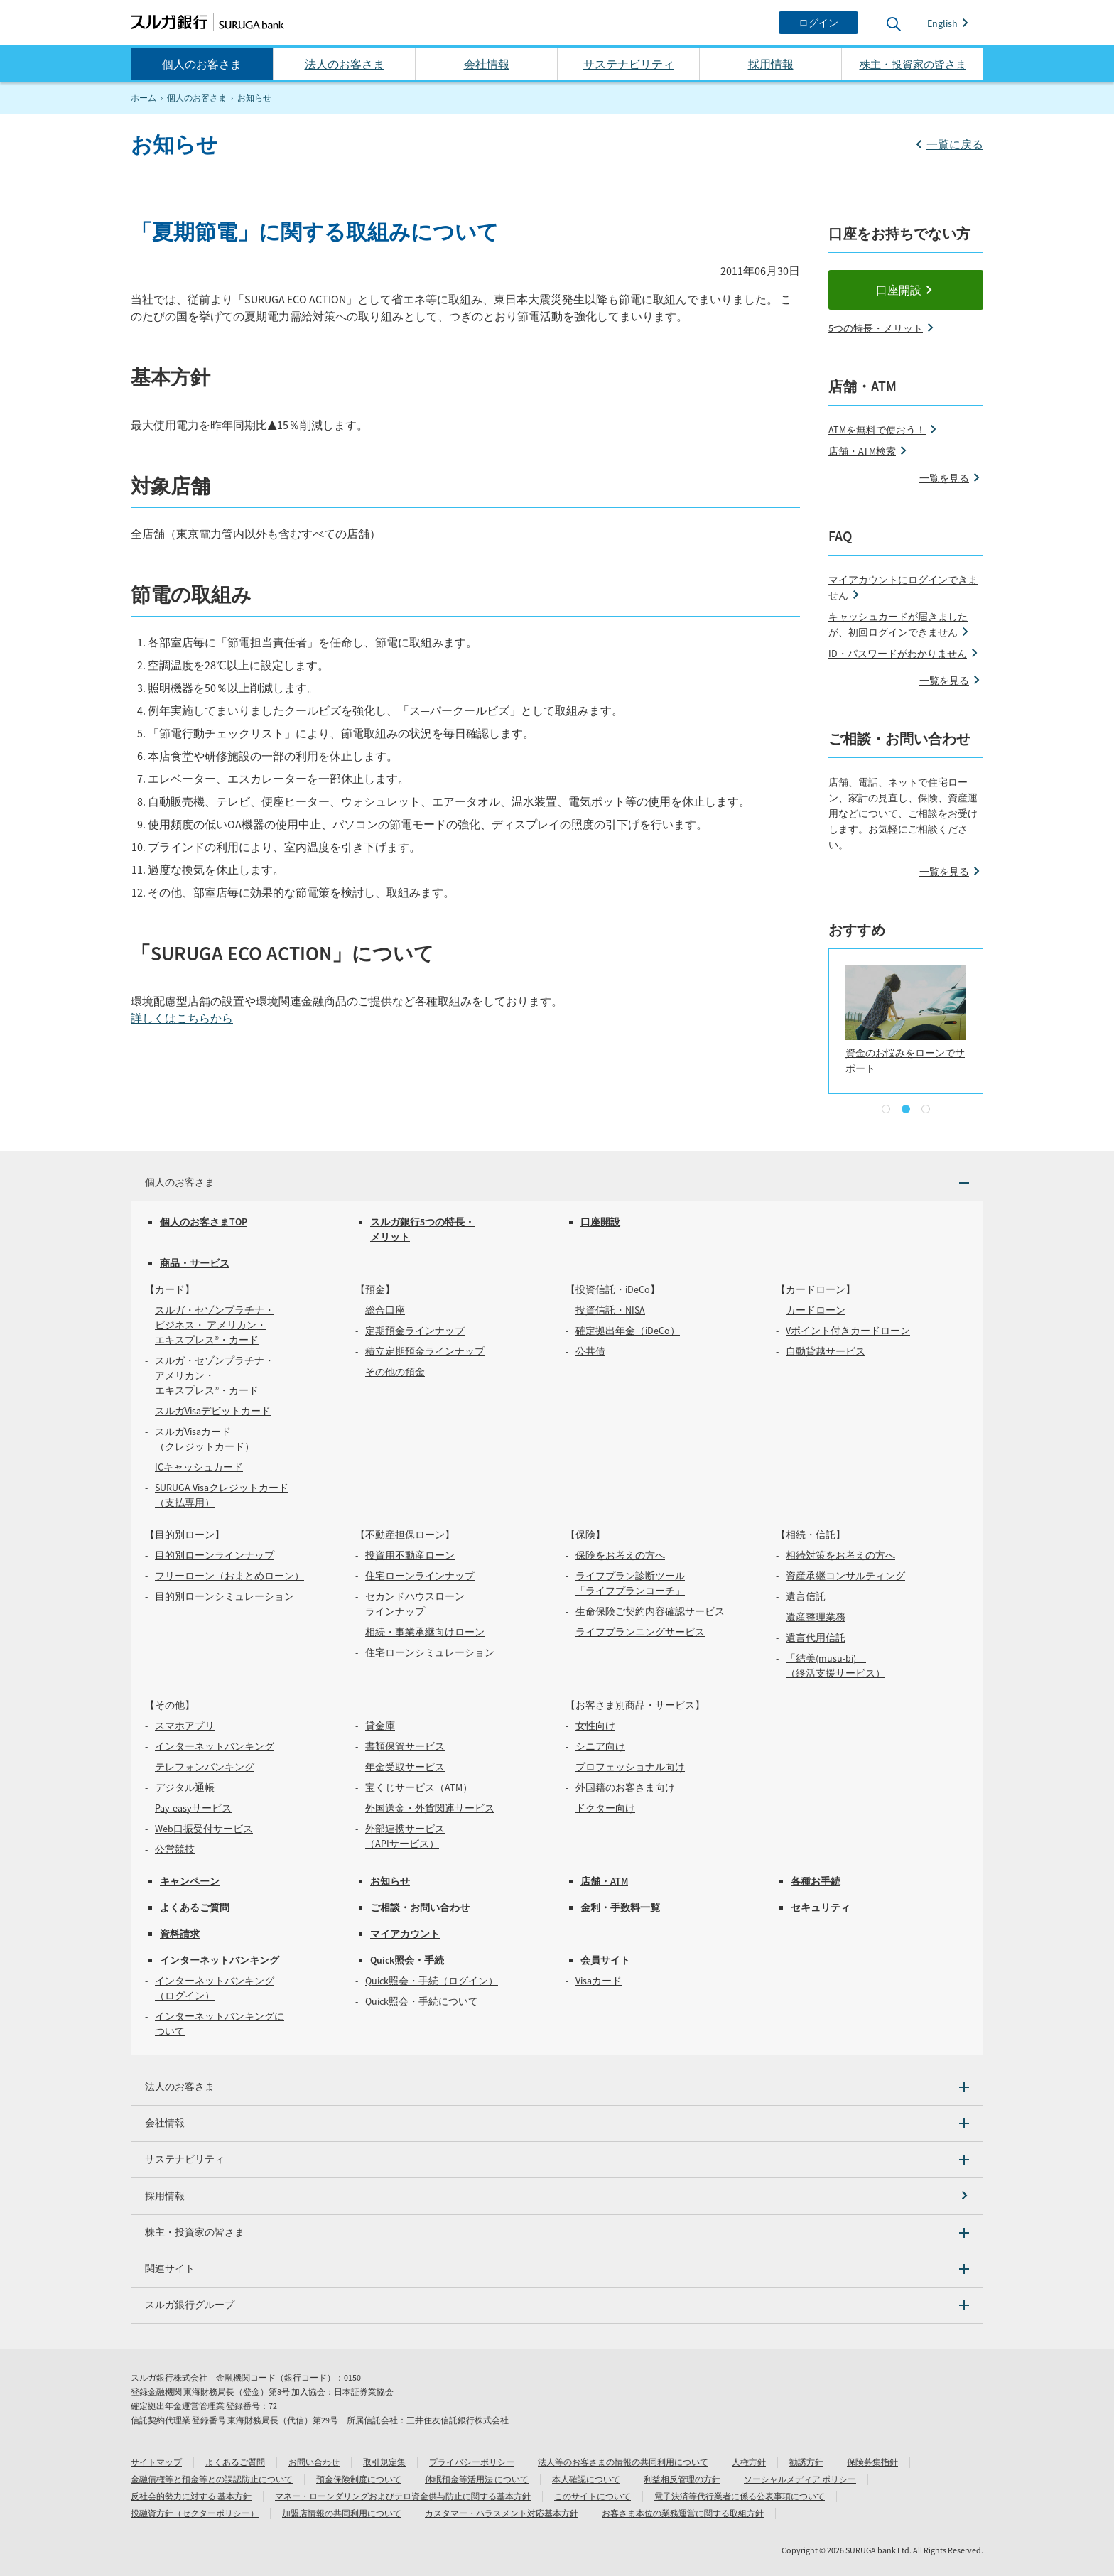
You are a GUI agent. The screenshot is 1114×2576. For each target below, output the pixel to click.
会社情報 (486, 64)
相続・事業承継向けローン (425, 1631)
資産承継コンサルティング (845, 1575)
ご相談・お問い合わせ (420, 1907)
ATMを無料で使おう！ (877, 429)
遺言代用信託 (815, 1637)
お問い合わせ (314, 2462)
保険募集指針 (872, 2462)
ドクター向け (605, 1808)
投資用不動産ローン (410, 1555)
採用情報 (771, 64)
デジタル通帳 (185, 1787)
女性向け (595, 1725)
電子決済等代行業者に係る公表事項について (739, 2496)
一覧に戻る (954, 144)
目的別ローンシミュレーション (224, 1596)
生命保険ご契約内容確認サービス (650, 1611)
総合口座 (385, 1310)
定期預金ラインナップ (415, 1330)
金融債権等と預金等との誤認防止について (212, 2479)
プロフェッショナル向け (630, 1766)
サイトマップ (156, 2462)
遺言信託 (806, 1596)
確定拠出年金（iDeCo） (627, 1330)
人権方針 (749, 2462)
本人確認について (586, 2479)
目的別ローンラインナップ (214, 1555)
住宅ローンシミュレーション (429, 1652)
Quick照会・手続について (421, 2001)
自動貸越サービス (825, 1351)
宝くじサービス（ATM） (418, 1787)
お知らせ (390, 1881)
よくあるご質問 (194, 1907)
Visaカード (598, 1980)
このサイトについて (592, 2496)
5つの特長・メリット (875, 328)
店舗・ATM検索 (862, 451)
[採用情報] (557, 2196)
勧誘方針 (806, 2462)
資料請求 (180, 1933)
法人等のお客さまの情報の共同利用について (623, 2462)
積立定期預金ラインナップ (425, 1351)
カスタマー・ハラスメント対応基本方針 (501, 2513)
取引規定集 (384, 2462)
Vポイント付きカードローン (848, 1330)
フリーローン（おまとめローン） (229, 1575)
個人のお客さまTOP (203, 1222)
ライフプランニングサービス (640, 1631)
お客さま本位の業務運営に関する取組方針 (683, 2513)
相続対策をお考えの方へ (840, 1555)
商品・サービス (194, 1263)
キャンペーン (190, 1881)
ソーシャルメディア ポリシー (800, 2479)
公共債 (590, 1351)
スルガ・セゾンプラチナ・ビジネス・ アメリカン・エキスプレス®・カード (214, 1325)
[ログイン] (818, 22)
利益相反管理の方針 (682, 2479)
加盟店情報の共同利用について (341, 2513)
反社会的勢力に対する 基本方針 (191, 2496)
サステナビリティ (628, 64)
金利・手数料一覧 (620, 1907)
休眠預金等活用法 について (477, 2479)
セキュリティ (820, 1907)
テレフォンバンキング (204, 1766)
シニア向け (600, 1746)
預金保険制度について (358, 2479)
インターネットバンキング (214, 1746)
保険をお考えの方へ (620, 1555)
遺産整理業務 (815, 1617)
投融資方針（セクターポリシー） (195, 2513)
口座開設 (898, 290)
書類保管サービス (405, 1746)
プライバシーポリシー (471, 2462)
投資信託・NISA (610, 1310)
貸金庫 (380, 1725)
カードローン (815, 1310)
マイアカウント (405, 1933)
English (942, 23)
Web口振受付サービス (204, 1828)
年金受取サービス (405, 1766)
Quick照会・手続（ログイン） (431, 1980)
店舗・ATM (604, 1881)
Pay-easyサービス (193, 1808)
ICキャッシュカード (199, 1467)
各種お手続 (815, 1881)
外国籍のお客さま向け (625, 1787)
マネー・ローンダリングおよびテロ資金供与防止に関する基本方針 (403, 2496)
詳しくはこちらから (182, 1018)
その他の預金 (395, 1371)
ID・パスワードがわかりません (897, 653)
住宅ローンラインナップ (420, 1575)
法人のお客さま (344, 64)
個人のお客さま (202, 64)
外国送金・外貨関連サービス (429, 1808)
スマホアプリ (185, 1725)
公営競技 (175, 1849)
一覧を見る (944, 478)
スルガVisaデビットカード (213, 1411)
